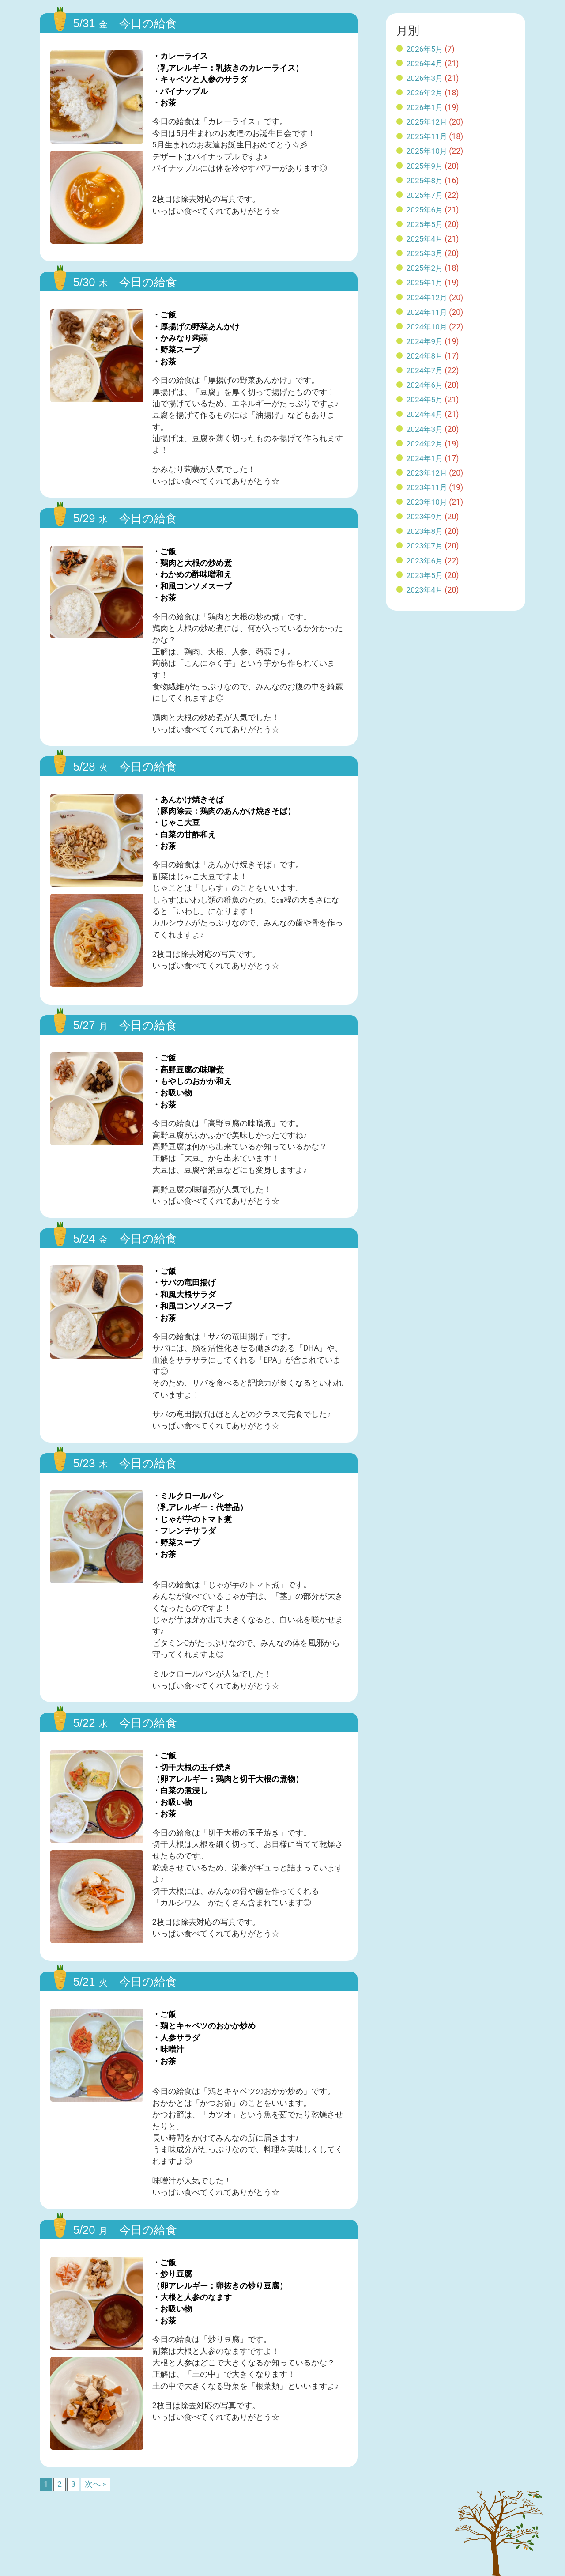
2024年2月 (425, 443)
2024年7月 (425, 370)
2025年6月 (425, 209)
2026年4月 (425, 63)
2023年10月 (427, 502)
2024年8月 (425, 355)
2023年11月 (427, 487)
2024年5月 (425, 399)
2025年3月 (425, 253)
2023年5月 (425, 575)
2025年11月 (427, 136)
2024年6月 (425, 385)
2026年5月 (425, 49)
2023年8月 (425, 531)
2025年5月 (425, 224)
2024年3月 (425, 429)
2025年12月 (427, 121)
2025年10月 (427, 151)
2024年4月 (425, 414)
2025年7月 (425, 195)
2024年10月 (427, 326)
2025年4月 (425, 238)
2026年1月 (425, 107)
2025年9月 (425, 166)
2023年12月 (427, 472)
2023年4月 (425, 589)
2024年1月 (425, 458)
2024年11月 (427, 312)
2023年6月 (425, 560)
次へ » (95, 2484)
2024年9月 (425, 341)
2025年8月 (425, 180)
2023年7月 (425, 545)
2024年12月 (427, 297)
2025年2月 (425, 268)
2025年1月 (425, 282)
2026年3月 (425, 78)
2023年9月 (425, 516)
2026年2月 (425, 92)
